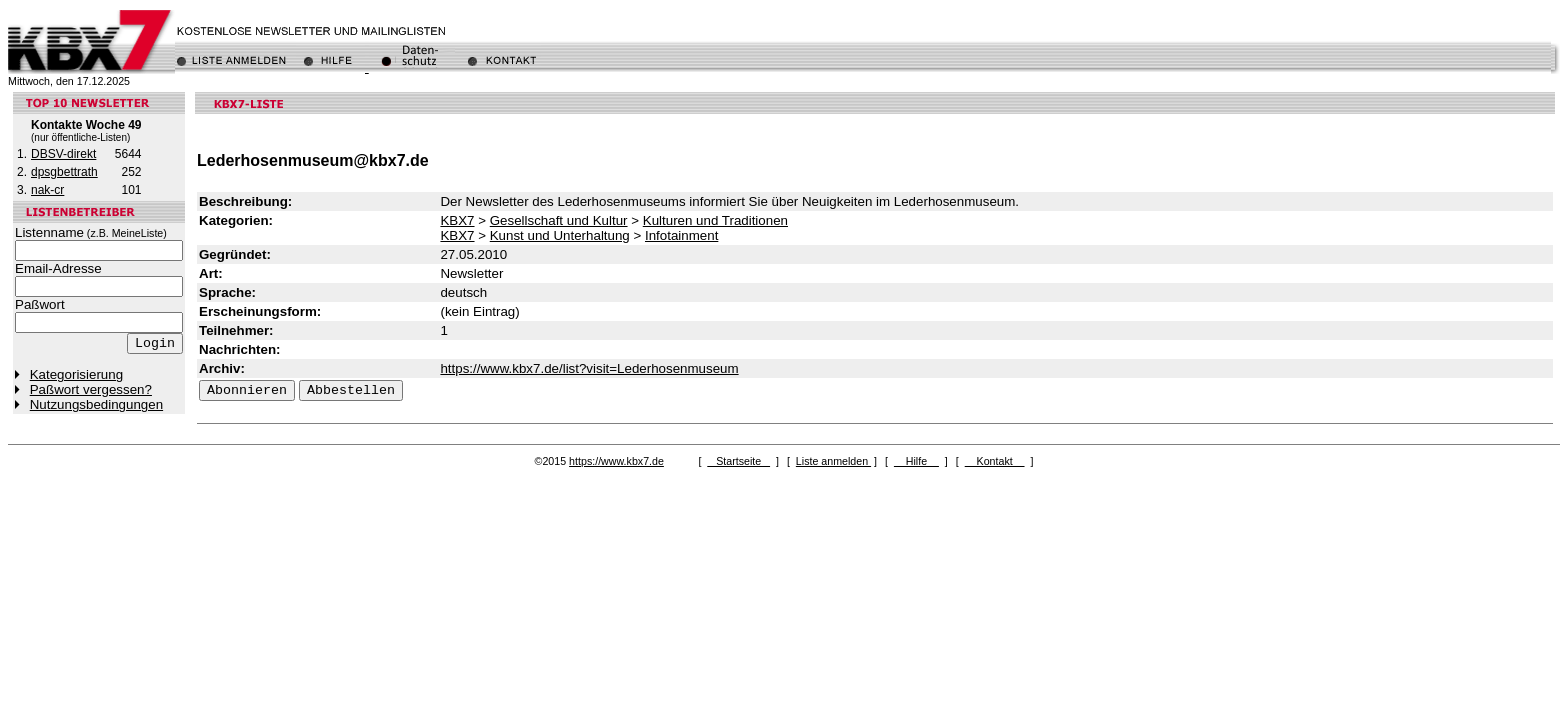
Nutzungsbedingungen (96, 404)
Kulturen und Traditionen (715, 220)
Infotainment (681, 235)
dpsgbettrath (64, 172)
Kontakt (995, 461)
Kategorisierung (76, 374)
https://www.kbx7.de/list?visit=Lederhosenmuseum (589, 368)
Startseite (738, 461)
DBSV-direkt (63, 154)
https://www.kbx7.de (616, 461)
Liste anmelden (833, 461)
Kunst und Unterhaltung (560, 235)
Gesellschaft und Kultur (559, 220)
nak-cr (47, 190)
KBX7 (457, 220)
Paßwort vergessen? (91, 389)
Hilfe (916, 461)
